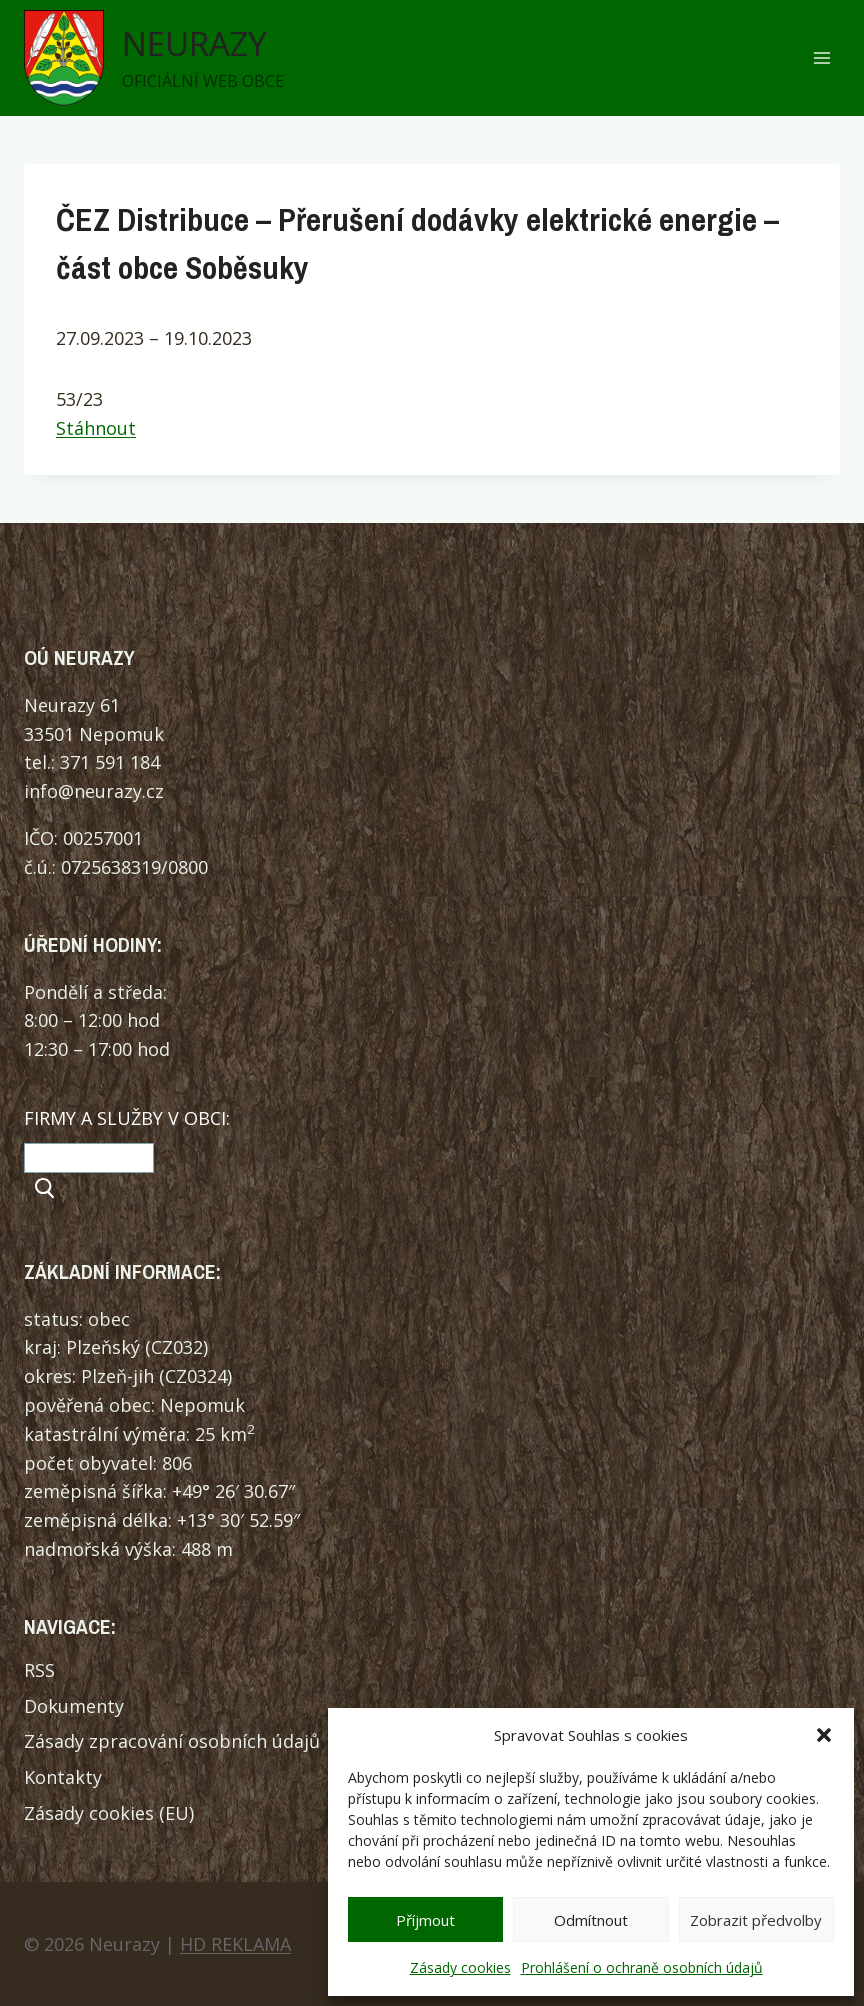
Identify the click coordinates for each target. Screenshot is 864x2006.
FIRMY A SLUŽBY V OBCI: (127, 1118)
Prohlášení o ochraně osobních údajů (642, 1967)
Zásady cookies (460, 1967)
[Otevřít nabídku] (821, 58)
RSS (39, 1670)
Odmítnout (591, 1920)
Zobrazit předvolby (756, 1920)
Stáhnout (96, 428)
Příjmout (425, 1920)
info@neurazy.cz (94, 791)
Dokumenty (74, 1706)
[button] (824, 1735)
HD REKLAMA (235, 1944)
